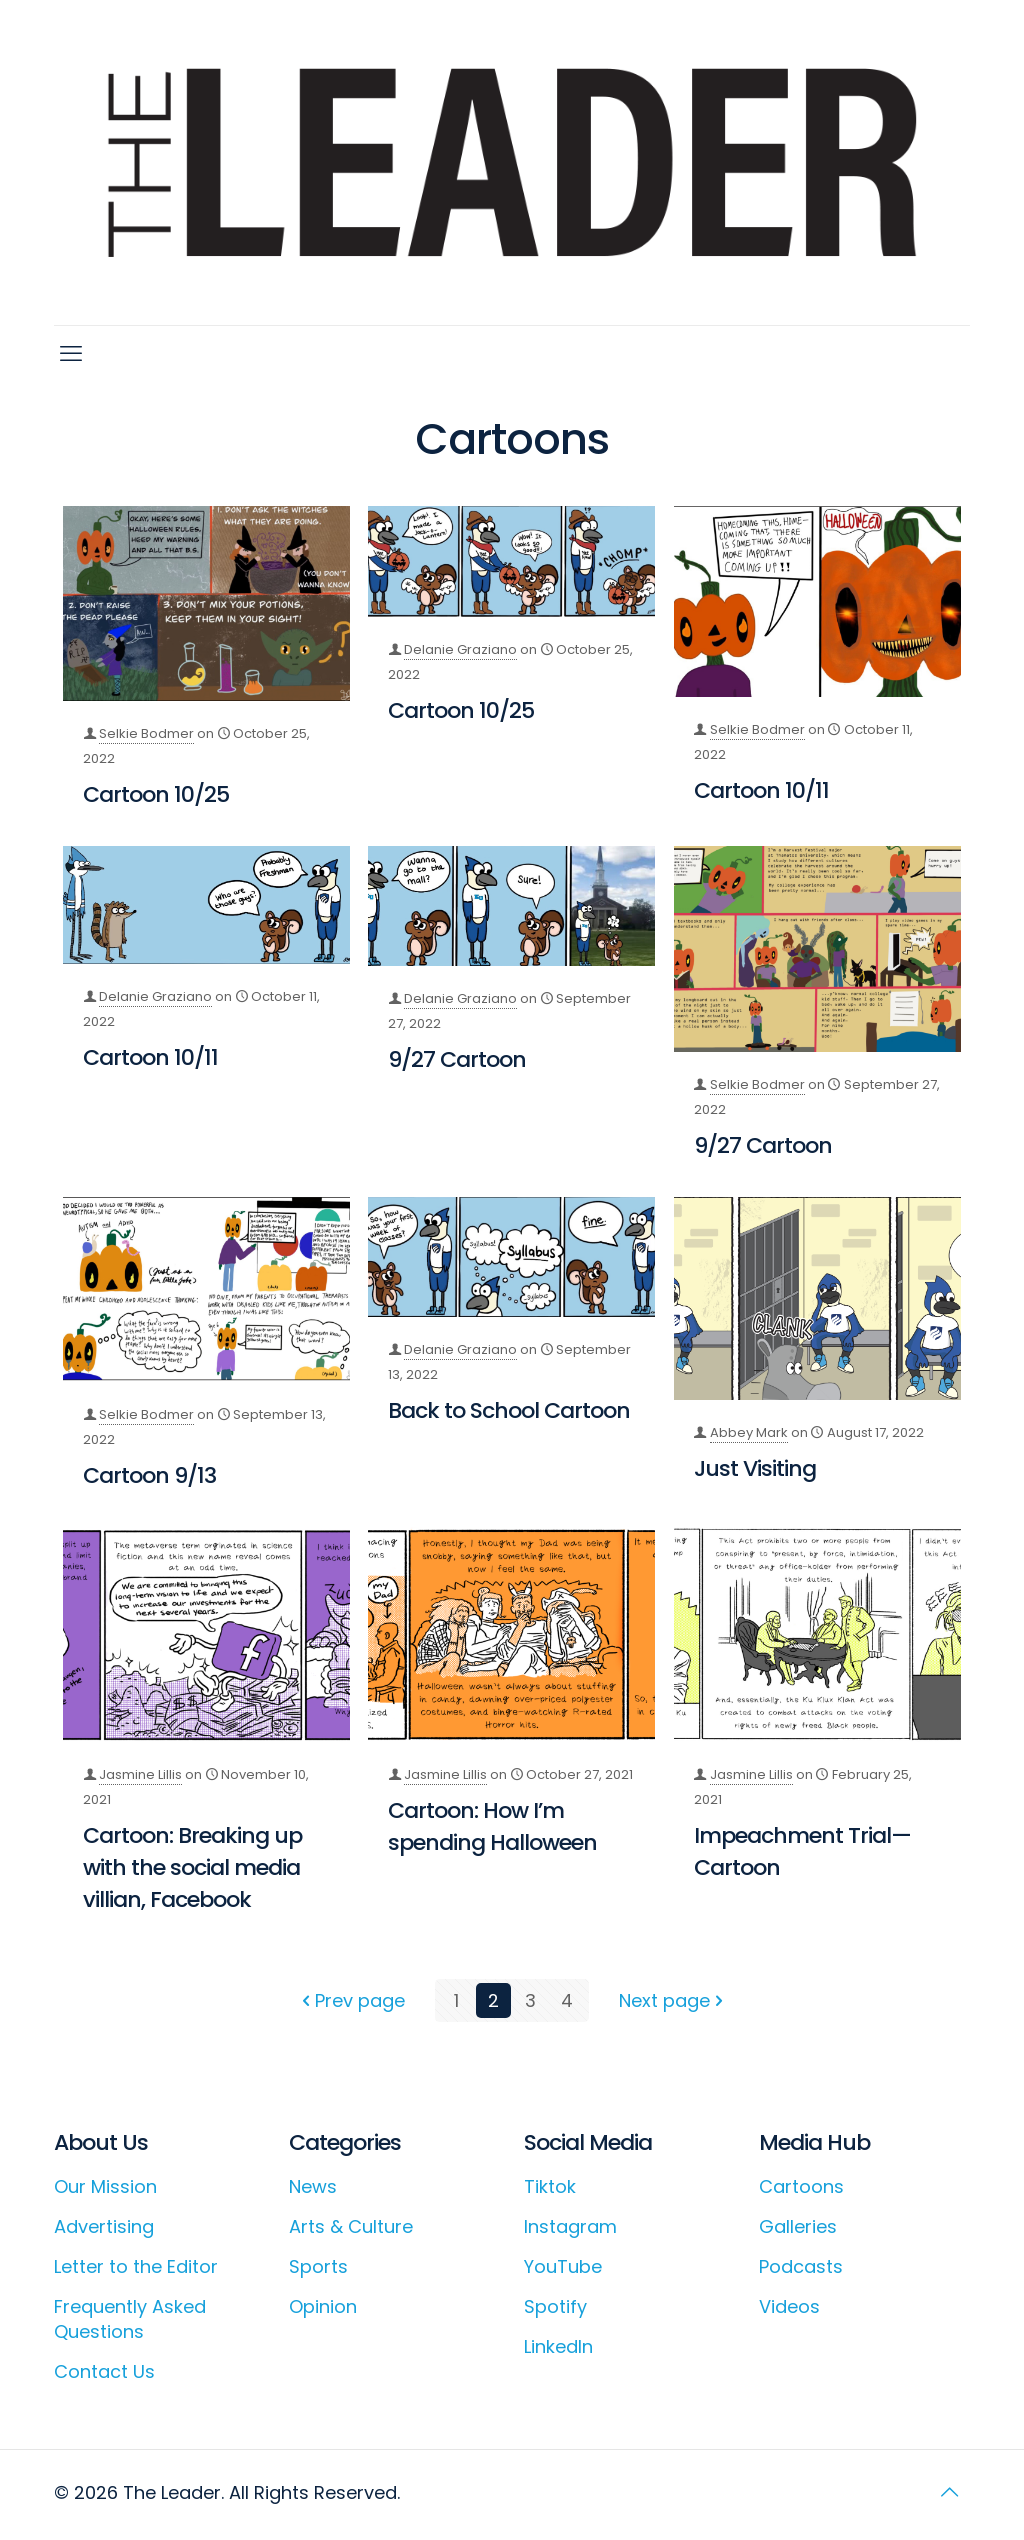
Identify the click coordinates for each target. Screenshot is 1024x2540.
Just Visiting (755, 1468)
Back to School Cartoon (509, 1410)
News (313, 2186)
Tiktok (550, 2186)
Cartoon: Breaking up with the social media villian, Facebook (192, 1867)
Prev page (351, 2000)
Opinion (323, 2306)
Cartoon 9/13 (149, 1475)
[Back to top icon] (949, 2492)
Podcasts (801, 2266)
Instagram (570, 2226)
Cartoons (801, 2186)
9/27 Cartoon (457, 1059)
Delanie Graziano (460, 649)
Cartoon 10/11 (761, 790)
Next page (673, 2000)
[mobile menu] (71, 354)
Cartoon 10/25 (156, 794)
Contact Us (104, 2371)
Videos (789, 2306)
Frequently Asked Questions (130, 2319)
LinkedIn (558, 2346)
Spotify (555, 2306)
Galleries (798, 2226)
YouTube (563, 2266)
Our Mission (105, 2186)
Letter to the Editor (136, 2266)
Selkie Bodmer (146, 733)
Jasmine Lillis (140, 1774)
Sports (318, 2266)
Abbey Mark (749, 1432)
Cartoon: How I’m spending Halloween (492, 1826)
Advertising (104, 2226)
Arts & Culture (351, 2226)
